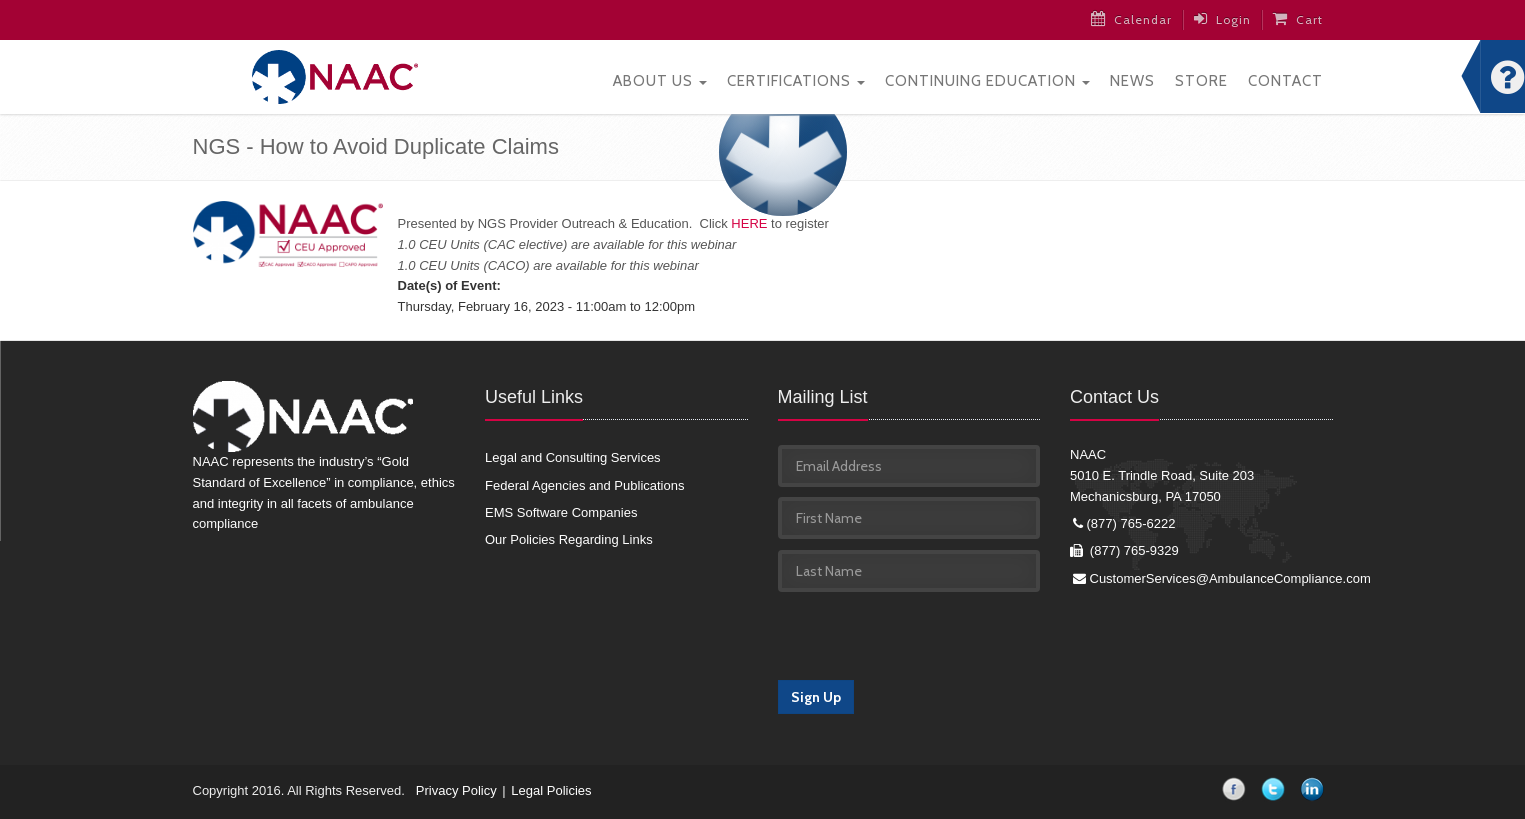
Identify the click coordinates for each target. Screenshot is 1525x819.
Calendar (1131, 19)
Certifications (796, 81)
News (1132, 81)
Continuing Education (987, 81)
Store (1201, 81)
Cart (1298, 19)
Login (1222, 19)
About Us (660, 81)
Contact (1285, 81)
